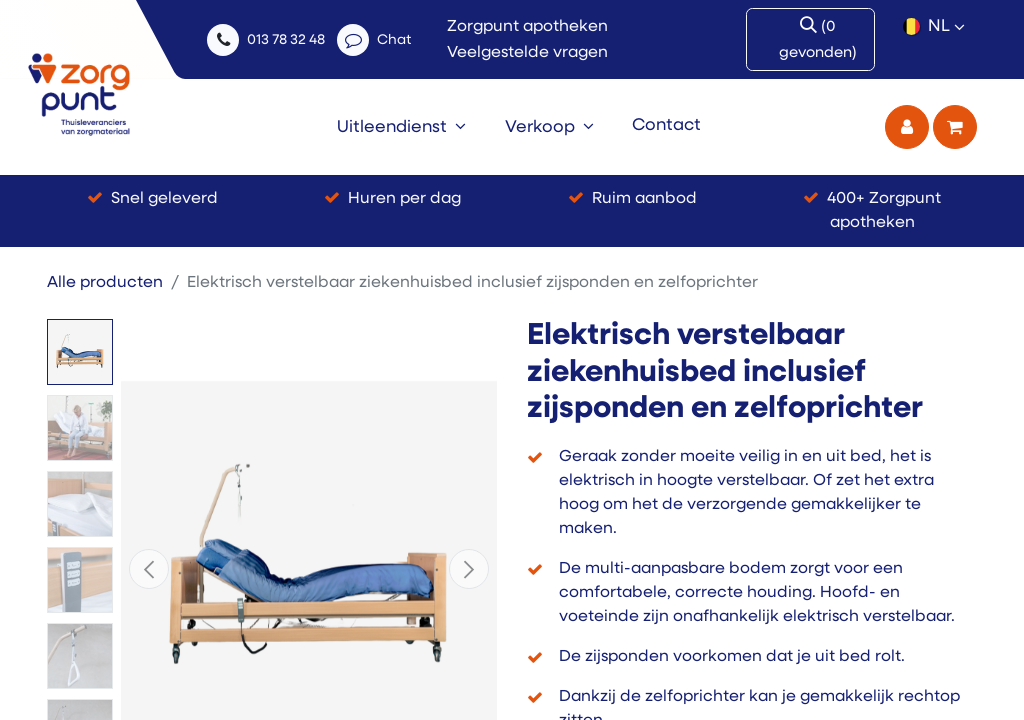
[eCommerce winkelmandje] (955, 127)
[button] (149, 569)
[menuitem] (401, 127)
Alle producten (105, 283)
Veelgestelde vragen (527, 53)
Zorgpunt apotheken (527, 27)
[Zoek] (822, 39)
